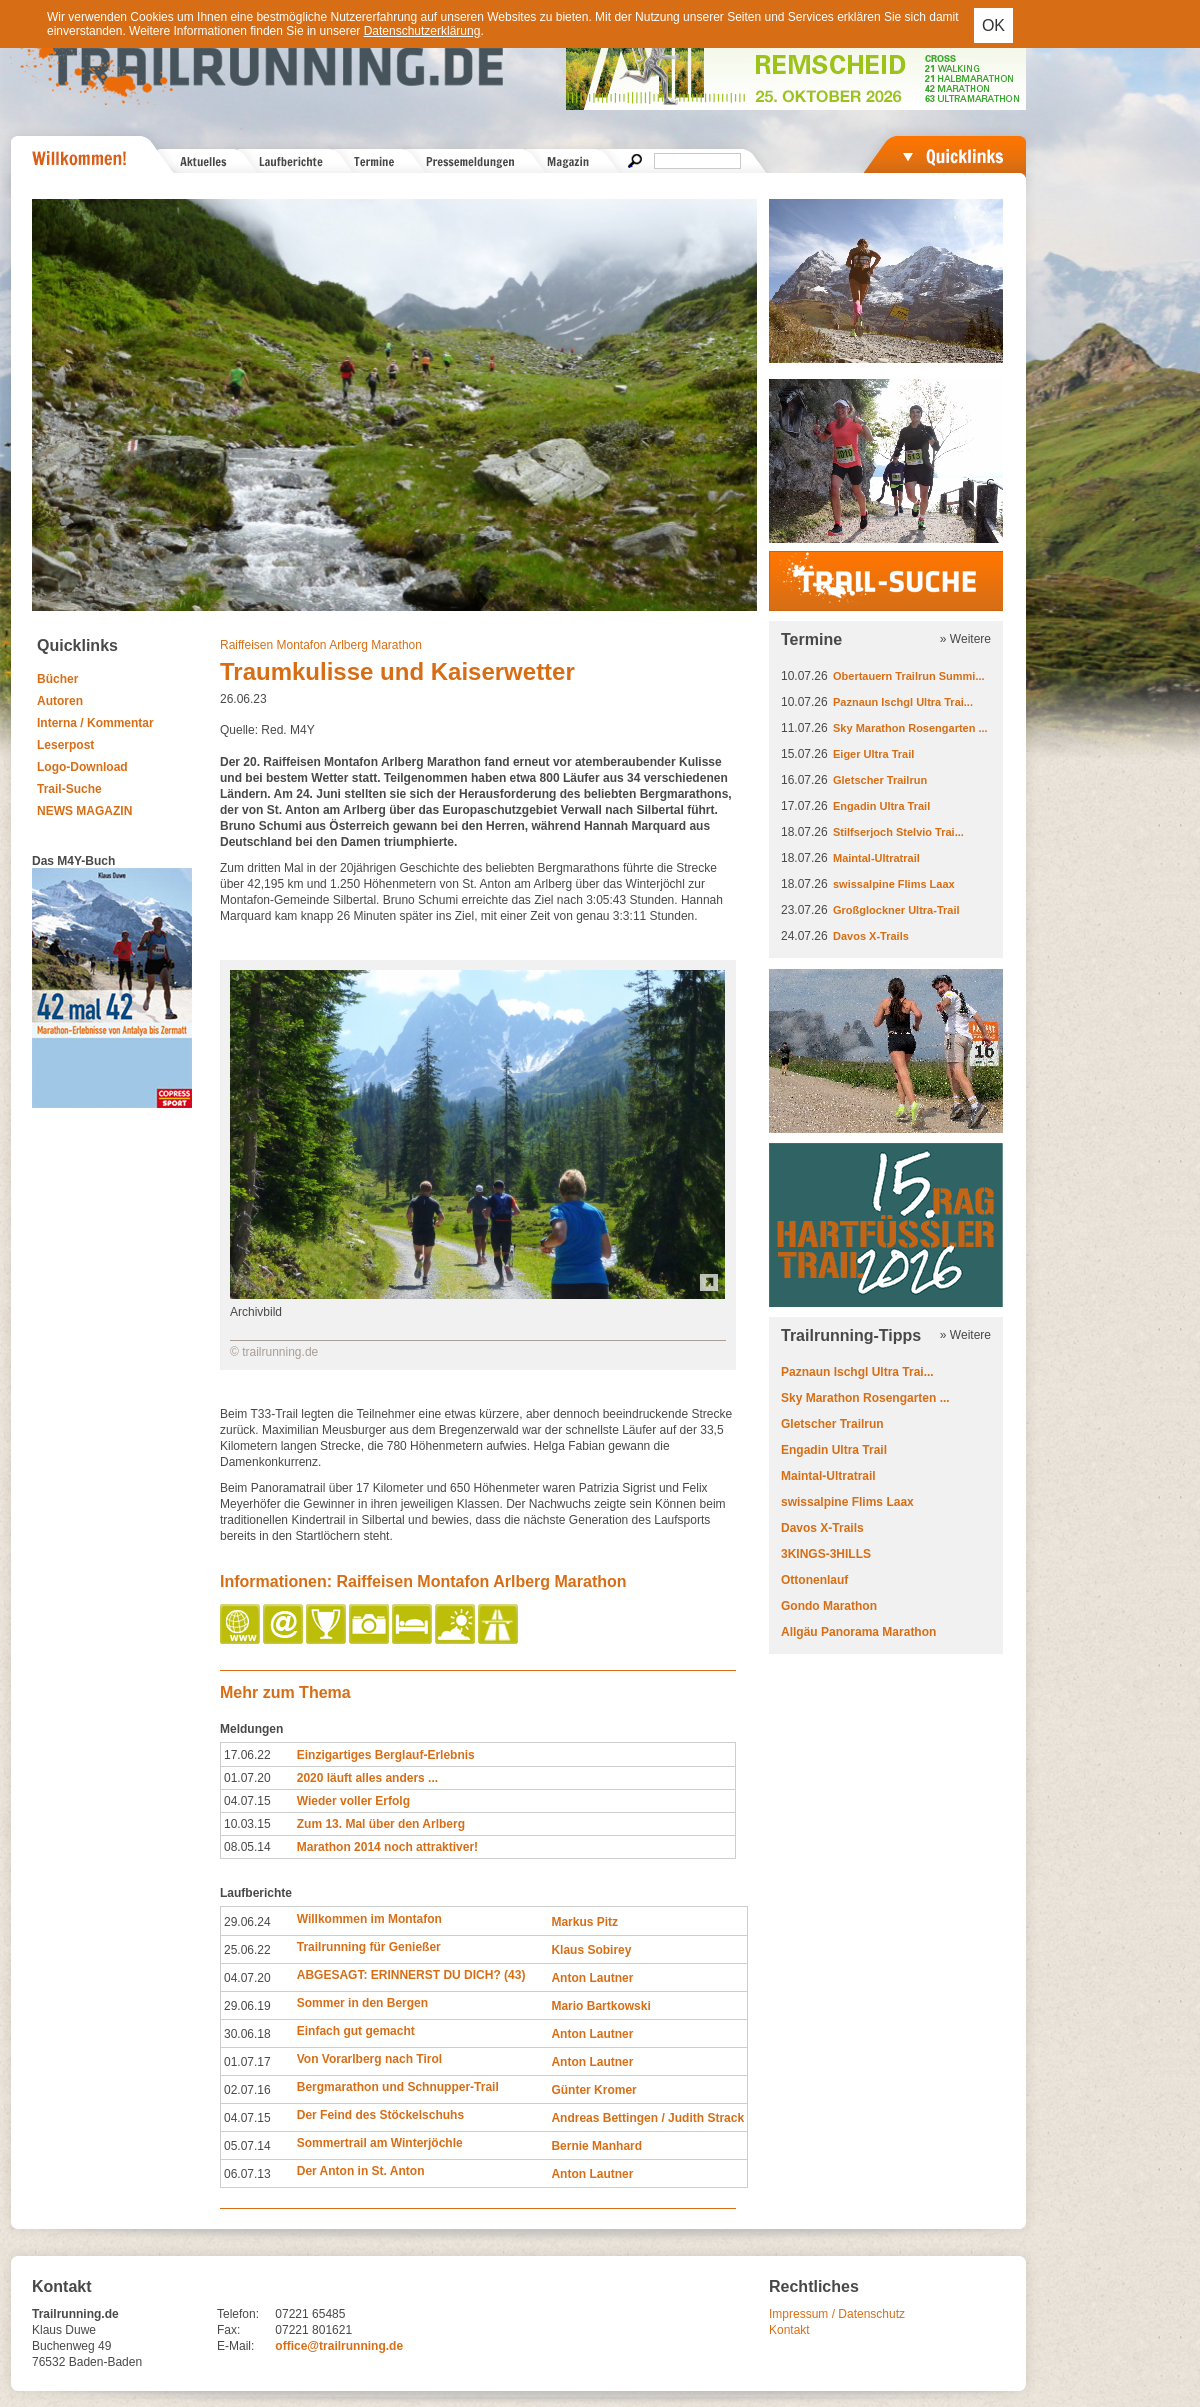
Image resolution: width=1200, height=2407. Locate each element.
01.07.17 (247, 2062)
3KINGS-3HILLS (826, 1554)
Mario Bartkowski (600, 2006)
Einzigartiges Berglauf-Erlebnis (386, 1755)
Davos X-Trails (871, 936)
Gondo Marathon (829, 1606)
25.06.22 (247, 1950)
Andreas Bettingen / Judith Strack (647, 2118)
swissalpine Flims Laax (894, 884)
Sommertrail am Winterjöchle (380, 2143)
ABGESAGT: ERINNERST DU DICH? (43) (411, 1975)
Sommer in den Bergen (362, 2003)
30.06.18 (247, 2034)
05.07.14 (247, 2146)
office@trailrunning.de (339, 2346)
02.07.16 (247, 2090)
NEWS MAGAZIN (84, 811)
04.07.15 (247, 1801)
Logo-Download (82, 767)
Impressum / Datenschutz (837, 2314)
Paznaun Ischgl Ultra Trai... (903, 702)
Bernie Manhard (596, 2146)
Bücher (57, 679)
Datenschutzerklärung (422, 31)
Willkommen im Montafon (369, 1919)
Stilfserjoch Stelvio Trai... (898, 832)
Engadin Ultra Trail (881, 806)
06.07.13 (247, 2174)
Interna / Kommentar (95, 723)
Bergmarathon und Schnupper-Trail (398, 2087)
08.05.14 (247, 1847)
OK (993, 25)
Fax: (228, 2330)
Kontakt (789, 2330)
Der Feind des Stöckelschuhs (380, 2115)
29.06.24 (247, 1922)
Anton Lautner (592, 1978)
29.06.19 (247, 2006)
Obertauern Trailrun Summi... (909, 676)
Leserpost (65, 745)
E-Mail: (235, 2346)
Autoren (60, 701)
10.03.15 (247, 1824)
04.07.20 (247, 1978)
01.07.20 (247, 1778)
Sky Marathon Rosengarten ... (910, 728)
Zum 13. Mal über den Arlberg (381, 1824)
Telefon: (238, 2314)
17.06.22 (247, 1755)
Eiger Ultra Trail (873, 754)
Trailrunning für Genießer (369, 1947)
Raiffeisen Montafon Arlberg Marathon (321, 645)
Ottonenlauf (814, 1580)
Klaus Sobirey (591, 1950)
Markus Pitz (584, 1922)
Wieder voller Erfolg (353, 1801)
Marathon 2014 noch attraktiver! (387, 1847)
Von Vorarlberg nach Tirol (369, 2059)
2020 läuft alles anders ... (367, 1778)
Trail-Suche (69, 789)
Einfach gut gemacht (356, 2031)
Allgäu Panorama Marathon (858, 1632)
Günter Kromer (593, 2090)
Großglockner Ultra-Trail (896, 910)
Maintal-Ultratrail (876, 858)
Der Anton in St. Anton (361, 2171)
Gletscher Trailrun (880, 780)
